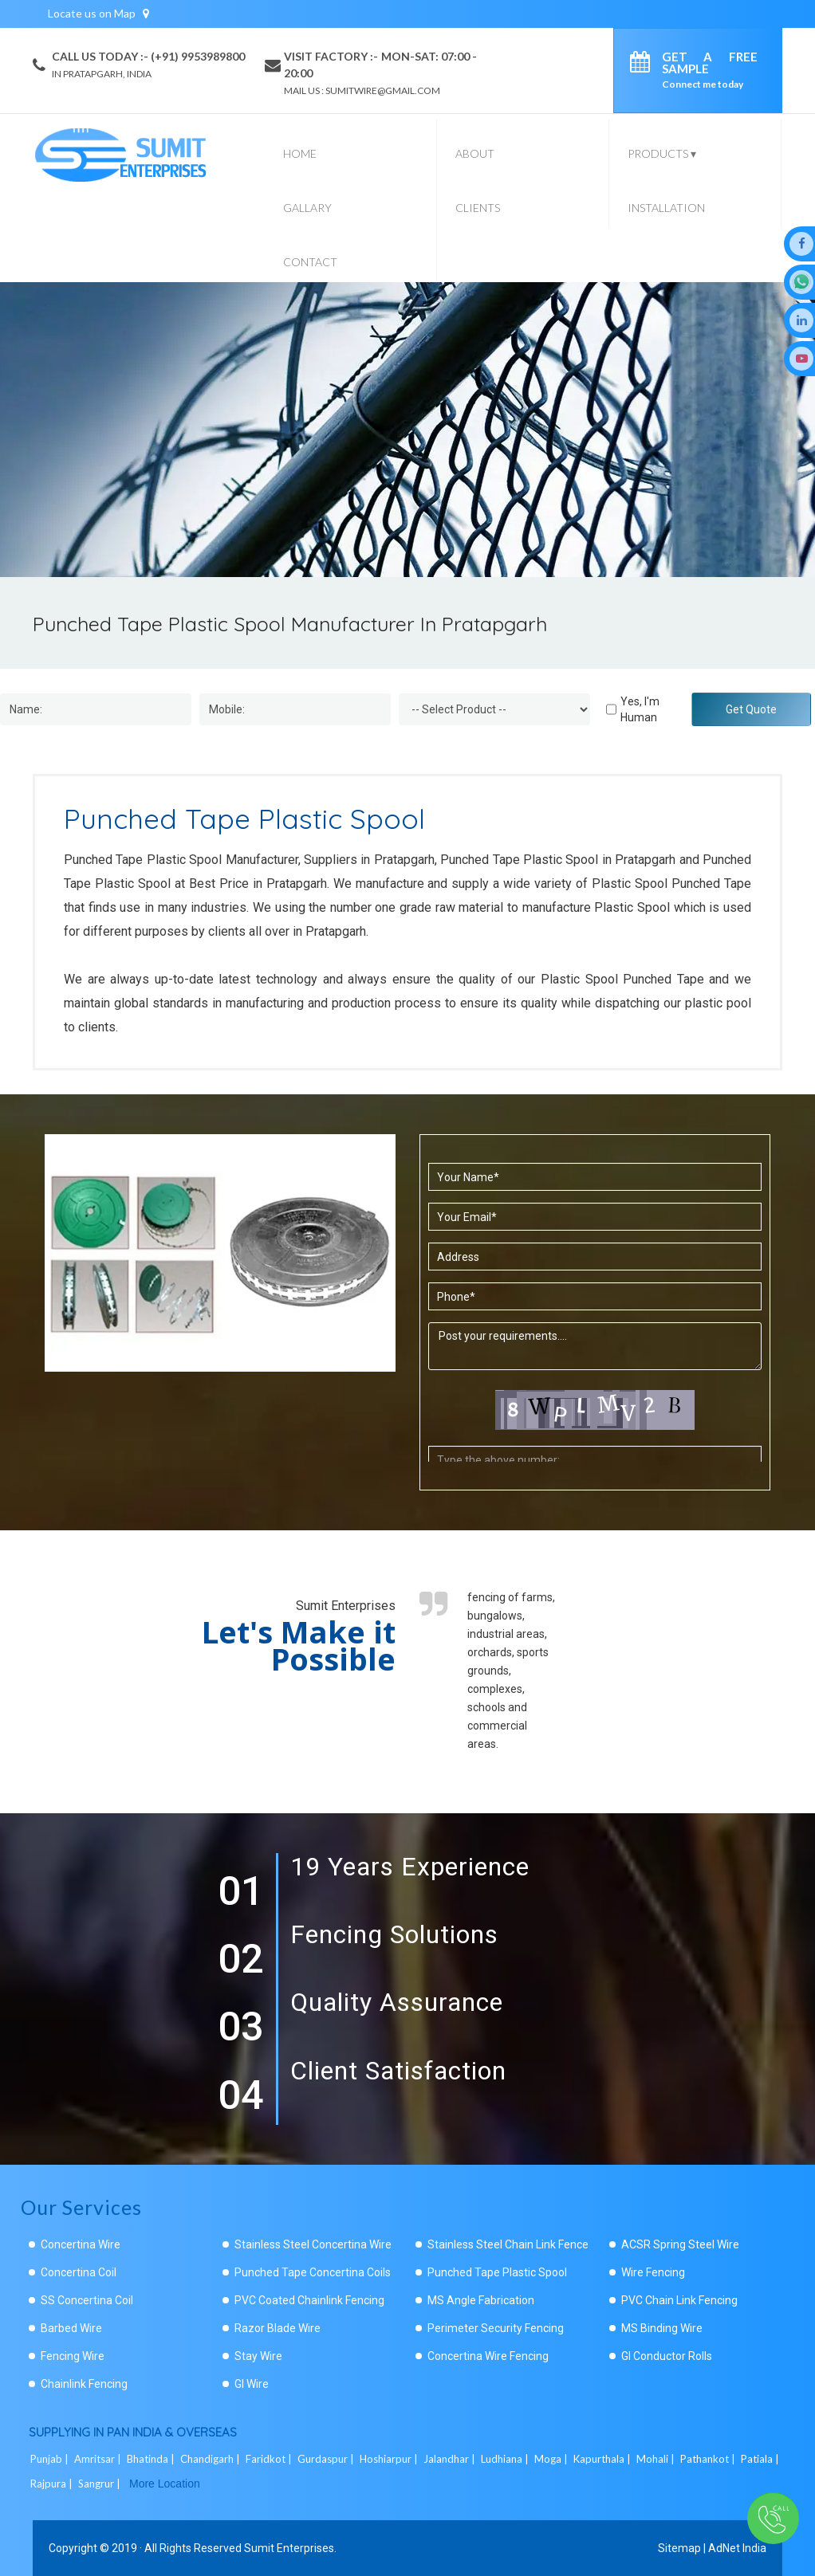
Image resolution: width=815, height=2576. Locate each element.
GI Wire (251, 2384)
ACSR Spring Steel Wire (680, 2244)
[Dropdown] (494, 709)
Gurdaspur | (326, 2458)
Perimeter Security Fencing (495, 2328)
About (474, 153)
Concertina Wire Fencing (488, 2356)
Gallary (307, 207)
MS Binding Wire (662, 2328)
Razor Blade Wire (277, 2328)
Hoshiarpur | (390, 2458)
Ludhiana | (506, 2458)
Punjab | (50, 2458)
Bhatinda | (152, 2458)
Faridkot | (270, 2458)
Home (300, 153)
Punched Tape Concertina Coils (312, 2272)
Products (662, 153)
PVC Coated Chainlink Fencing (309, 2300)
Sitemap (679, 2548)
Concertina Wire (80, 2244)
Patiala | (761, 2458)
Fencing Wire (72, 2356)
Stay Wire (258, 2356)
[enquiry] (644, 64)
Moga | (552, 2458)
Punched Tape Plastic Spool (497, 2272)
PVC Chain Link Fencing (679, 2300)
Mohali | (656, 2458)
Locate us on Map (98, 13)
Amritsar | (99, 2458)
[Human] (611, 709)
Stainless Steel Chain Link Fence (508, 2244)
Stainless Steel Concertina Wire (313, 2244)
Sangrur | (100, 2483)
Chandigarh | (211, 2458)
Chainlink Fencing (84, 2384)
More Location (164, 2483)
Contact (310, 262)
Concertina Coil (78, 2272)
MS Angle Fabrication (480, 2300)
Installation (666, 207)
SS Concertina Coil (87, 2300)
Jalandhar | (450, 2458)
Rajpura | (52, 2483)
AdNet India (737, 2548)
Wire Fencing (653, 2272)
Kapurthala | (603, 2458)
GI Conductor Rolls (666, 2356)
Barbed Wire (71, 2328)
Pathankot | (709, 2458)
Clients (477, 207)
